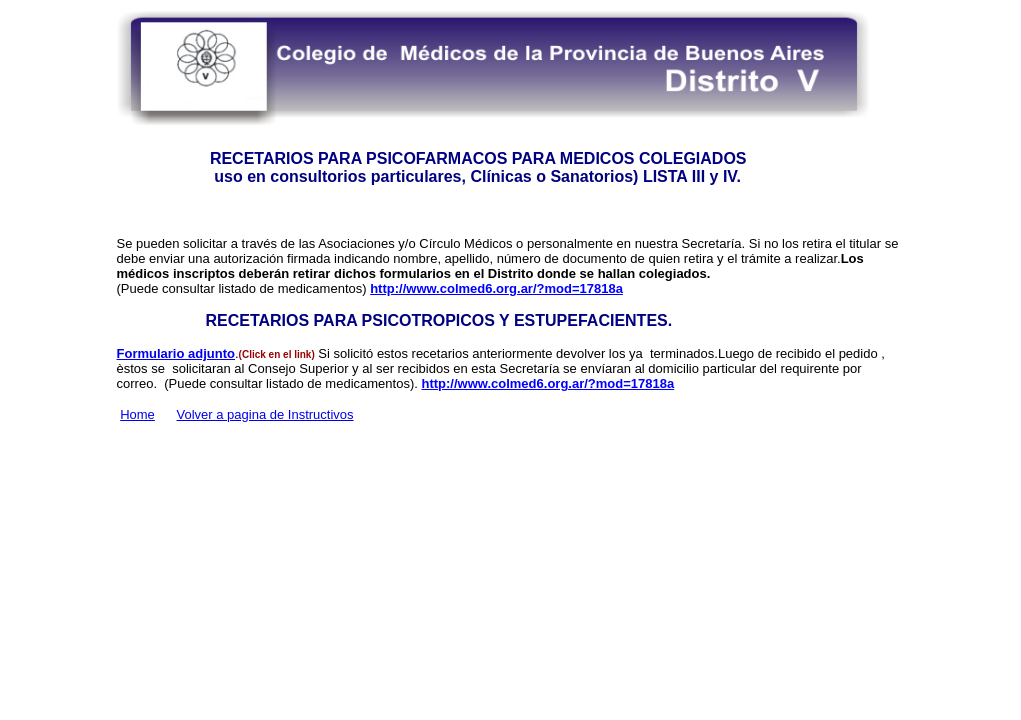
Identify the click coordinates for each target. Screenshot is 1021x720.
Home (137, 414)
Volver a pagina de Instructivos (265, 414)
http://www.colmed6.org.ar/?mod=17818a (496, 288)
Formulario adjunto (176, 353)
